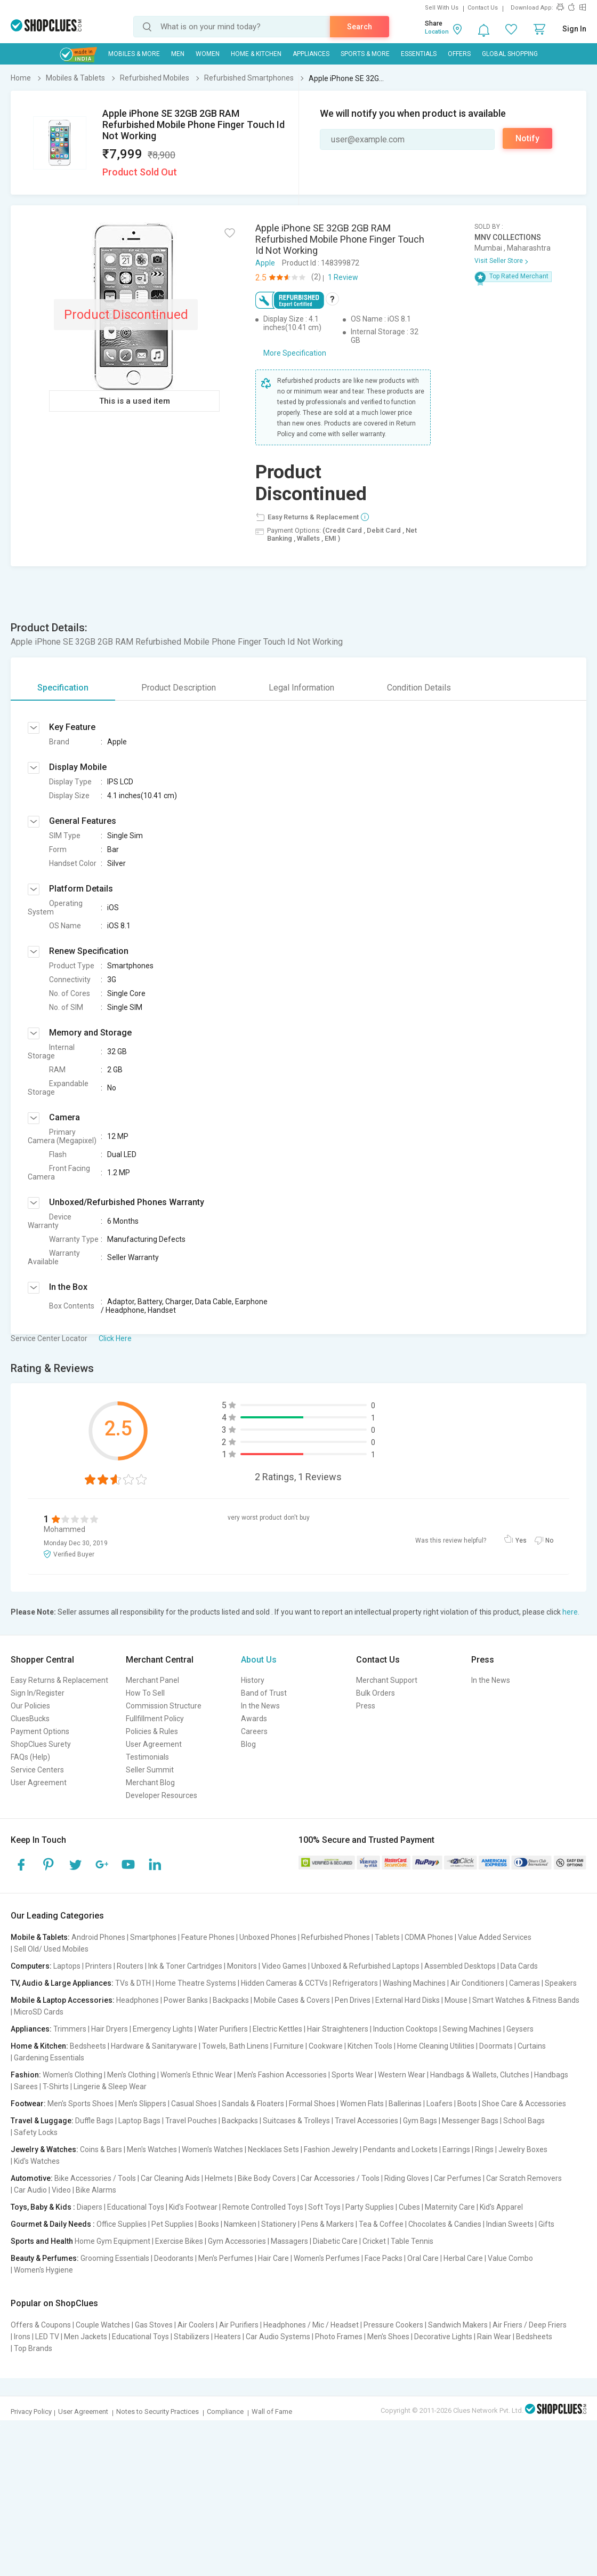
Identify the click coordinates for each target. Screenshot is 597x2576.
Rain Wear (494, 2336)
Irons (22, 2336)
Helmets (219, 2178)
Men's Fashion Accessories (282, 2075)
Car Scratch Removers (524, 2178)
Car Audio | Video (42, 2190)
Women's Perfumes (327, 2258)
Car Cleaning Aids (170, 2178)
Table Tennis (412, 2241)
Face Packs (383, 2258)
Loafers (439, 2103)
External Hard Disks (407, 2000)
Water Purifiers (223, 2029)
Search (359, 26)
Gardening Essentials (49, 2057)
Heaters (227, 2336)
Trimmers (69, 2029)
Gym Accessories (237, 2241)
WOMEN (208, 54)
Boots (467, 2103)
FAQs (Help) (30, 1757)
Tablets (387, 1937)
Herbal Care (463, 2258)
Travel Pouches (191, 2120)
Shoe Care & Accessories (524, 2103)
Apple (265, 263)
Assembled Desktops (460, 1966)
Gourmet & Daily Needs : (53, 2224)
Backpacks (231, 2000)
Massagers (289, 2241)
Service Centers (37, 1770)
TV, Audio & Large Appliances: (62, 1983)
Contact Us (482, 7)
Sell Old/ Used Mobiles (51, 1949)
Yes (521, 1540)
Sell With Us (441, 7)
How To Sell (145, 1693)
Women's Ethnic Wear (196, 2075)
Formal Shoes (312, 2103)
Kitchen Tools (370, 2046)
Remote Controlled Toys (262, 2207)
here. (570, 1612)
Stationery (278, 2224)
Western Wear (401, 2075)
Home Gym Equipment (112, 2241)
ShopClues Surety (41, 1744)
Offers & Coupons (41, 2325)
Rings (484, 2149)
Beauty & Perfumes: (45, 2258)
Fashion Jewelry (331, 2149)
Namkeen (240, 2224)
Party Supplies (369, 2207)
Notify (527, 138)
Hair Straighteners (337, 2029)
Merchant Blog (150, 1782)
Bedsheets (88, 2046)
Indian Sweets (510, 2224)
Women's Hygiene (43, 2270)
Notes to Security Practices (157, 2411)
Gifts (546, 2224)
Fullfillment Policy (155, 1718)
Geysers (520, 2029)
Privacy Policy (31, 2411)
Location (437, 31)
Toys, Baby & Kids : (43, 2207)
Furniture (288, 2046)
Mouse (456, 2000)
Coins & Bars (101, 2149)
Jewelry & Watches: (44, 2149)
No (549, 1540)
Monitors (242, 1966)
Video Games (284, 1966)
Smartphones (153, 1937)
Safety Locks (36, 2132)
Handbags (551, 2075)
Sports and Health (42, 2241)
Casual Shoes (194, 2103)
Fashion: (26, 2075)
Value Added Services (494, 1937)
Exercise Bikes (179, 2241)
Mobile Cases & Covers (292, 2000)
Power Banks (186, 2000)
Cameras (524, 1983)
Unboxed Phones (267, 1937)
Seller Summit (150, 1770)
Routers (130, 1966)
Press (365, 1706)
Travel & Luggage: (42, 2120)
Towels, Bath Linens (235, 2046)
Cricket (374, 2241)
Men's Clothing (131, 2075)
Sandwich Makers (458, 2325)
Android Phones (98, 1937)
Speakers (561, 1983)
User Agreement (39, 1782)
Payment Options (40, 1731)
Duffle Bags (94, 2120)
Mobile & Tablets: (40, 1937)
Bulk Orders (375, 1693)
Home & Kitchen (256, 54)
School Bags (524, 2120)
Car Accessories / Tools (340, 2178)
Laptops (66, 1966)
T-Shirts (56, 2086)
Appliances (311, 54)
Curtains (532, 2046)
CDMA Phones (429, 1937)
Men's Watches (152, 2149)
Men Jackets (85, 2336)
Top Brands (33, 2348)
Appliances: (31, 2029)
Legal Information (301, 688)
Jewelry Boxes (522, 2149)
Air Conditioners (477, 1983)
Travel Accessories (366, 2120)
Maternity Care (450, 2207)
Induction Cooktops (405, 2029)
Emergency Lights (163, 2029)
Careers (254, 1731)
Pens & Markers (327, 2224)
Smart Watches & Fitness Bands (525, 2000)
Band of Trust (264, 1693)
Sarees (26, 2086)
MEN (177, 54)
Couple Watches (103, 2325)
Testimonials (147, 1757)
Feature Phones (208, 1937)
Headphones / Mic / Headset (311, 2325)
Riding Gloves (406, 2178)
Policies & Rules (152, 1731)
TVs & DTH (133, 1983)
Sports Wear (352, 2075)
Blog (248, 1744)
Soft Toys (324, 2207)
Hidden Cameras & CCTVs (284, 1983)
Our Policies (30, 1706)
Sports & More (365, 54)
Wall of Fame (272, 2411)
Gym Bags (420, 2120)
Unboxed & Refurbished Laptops (365, 1966)
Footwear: (28, 2103)
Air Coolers (196, 2325)
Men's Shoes (388, 2336)
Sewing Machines (472, 2029)
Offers (459, 54)
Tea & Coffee (381, 2224)
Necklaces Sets (273, 2149)
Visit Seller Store (498, 260)
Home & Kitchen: (39, 2046)
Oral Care (423, 2258)
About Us (259, 1660)
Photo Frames (338, 2336)
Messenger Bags (470, 2120)
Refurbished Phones (335, 1937)
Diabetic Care (335, 2241)
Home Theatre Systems (196, 1983)
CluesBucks (30, 1718)
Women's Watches (212, 2149)
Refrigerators (355, 1983)
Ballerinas (405, 2103)
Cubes (409, 2207)
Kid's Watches (37, 2161)
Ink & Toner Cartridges (185, 1966)
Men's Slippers (142, 2103)
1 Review (343, 277)
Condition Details (419, 688)
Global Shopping (510, 54)
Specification (62, 688)
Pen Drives (352, 2000)
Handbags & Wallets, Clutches (479, 2075)
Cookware (326, 2046)
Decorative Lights (443, 2336)
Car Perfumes (457, 2178)
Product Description (178, 688)
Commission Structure (163, 1706)
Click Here (115, 1338)
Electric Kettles (277, 2029)
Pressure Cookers (393, 2325)
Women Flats (362, 2103)
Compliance (225, 2411)
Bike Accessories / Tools (95, 2178)
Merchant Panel (152, 1680)
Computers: (31, 1966)
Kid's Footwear (193, 2207)
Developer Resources (161, 1795)
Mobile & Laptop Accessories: (63, 2000)
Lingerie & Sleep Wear (110, 2086)
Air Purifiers (239, 2325)
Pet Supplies (172, 2224)
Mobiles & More (134, 54)
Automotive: (32, 2178)
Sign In (574, 29)
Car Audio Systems (278, 2336)
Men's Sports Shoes (80, 2103)
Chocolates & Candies (444, 2224)
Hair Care (273, 2258)
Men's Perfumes (225, 2258)
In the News (260, 1706)
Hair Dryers (109, 2029)
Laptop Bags (139, 2120)
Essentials (419, 54)
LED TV (47, 2336)
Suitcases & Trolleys (296, 2120)
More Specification (294, 353)
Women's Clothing (72, 2075)
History (252, 1680)
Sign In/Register (37, 1693)
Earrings (456, 2149)
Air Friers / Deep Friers (530, 2325)
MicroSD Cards (38, 2012)
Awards (254, 1718)
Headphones (137, 2000)
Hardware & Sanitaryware (154, 2046)
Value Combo (510, 2258)
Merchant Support (386, 1680)
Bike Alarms (96, 2190)
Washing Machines (414, 1983)
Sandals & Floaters (253, 2103)
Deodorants (173, 2258)
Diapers (89, 2207)
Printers (98, 1966)
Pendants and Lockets (400, 2149)
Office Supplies (121, 2224)
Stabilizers (191, 2336)
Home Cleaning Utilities (435, 2046)
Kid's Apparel (501, 2207)
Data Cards (519, 1966)
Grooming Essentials (114, 2258)
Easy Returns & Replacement (59, 1680)
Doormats (496, 2046)
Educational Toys (135, 2207)
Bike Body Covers (267, 2178)
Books (208, 2224)
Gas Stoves (154, 2325)
